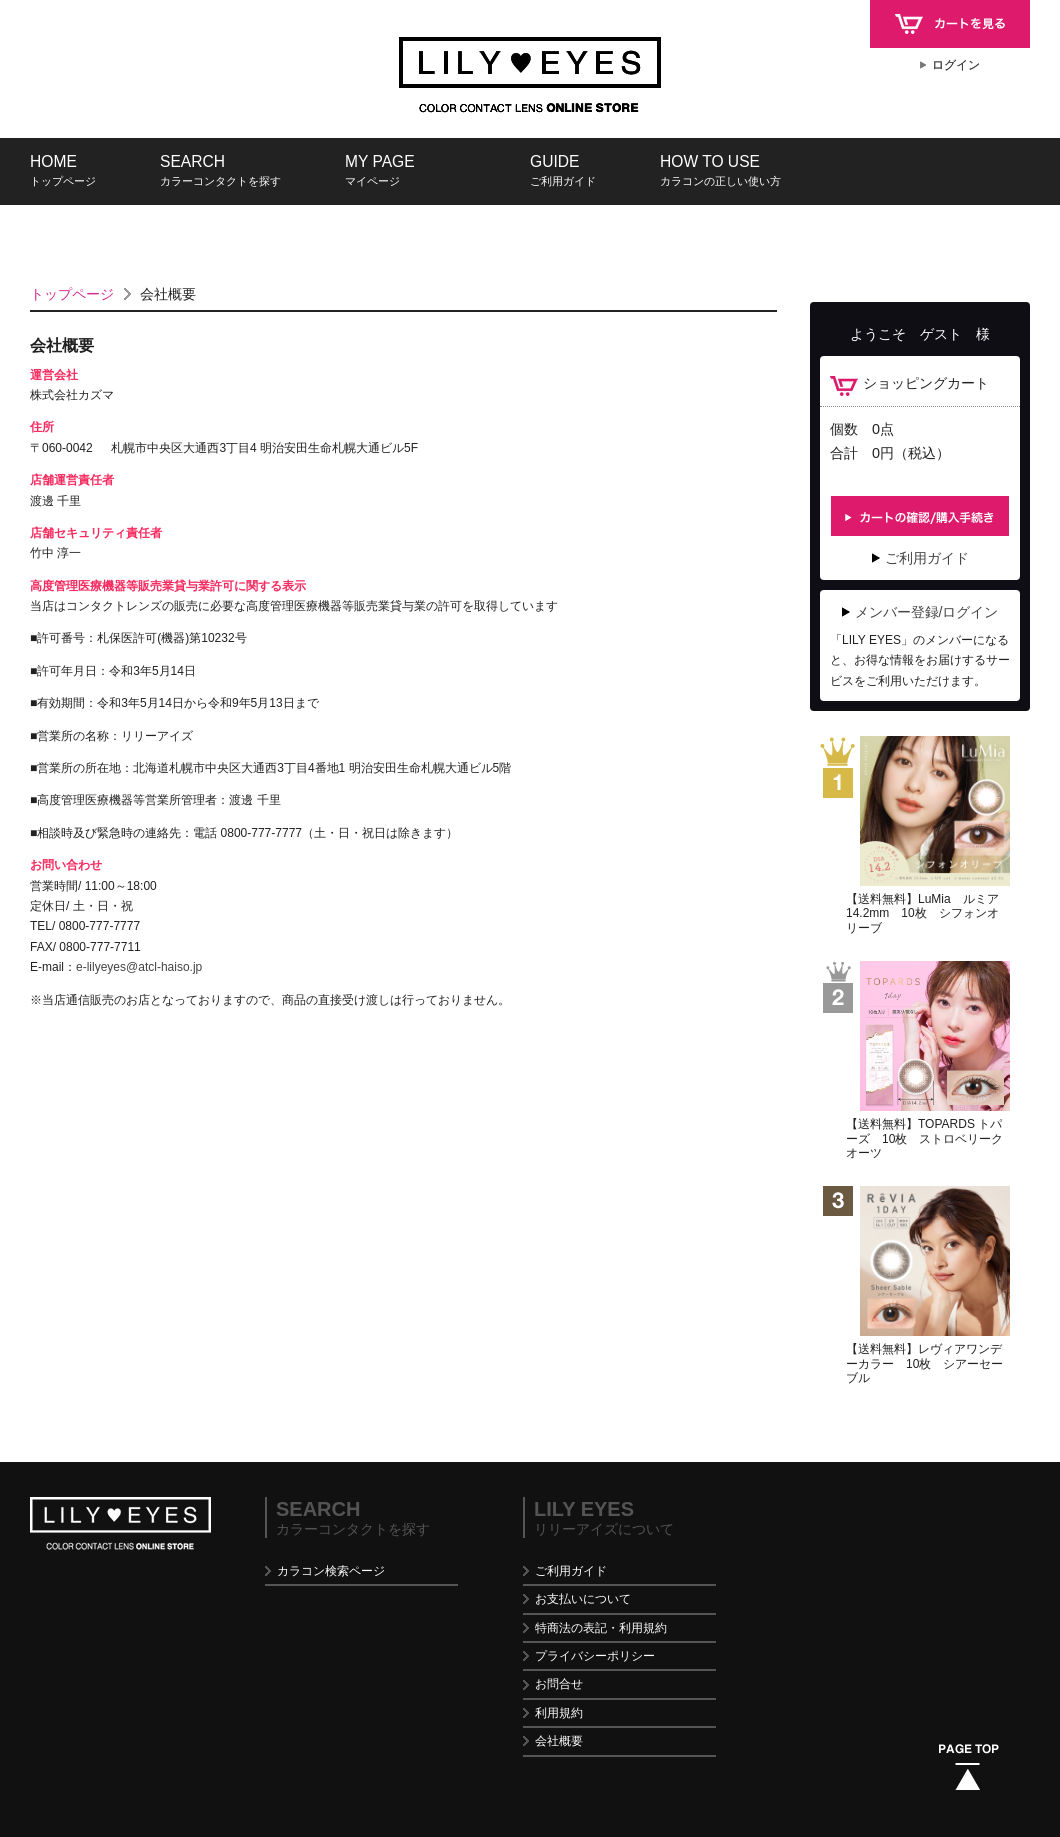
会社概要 (559, 1741)
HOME (63, 170)
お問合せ (559, 1684)
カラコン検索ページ (331, 1571)
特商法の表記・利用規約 (601, 1628)
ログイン (956, 65)
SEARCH (220, 170)
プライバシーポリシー (595, 1656)
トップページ (72, 294)
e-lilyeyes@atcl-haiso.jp (139, 967)
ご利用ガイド (927, 558)
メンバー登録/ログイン (927, 612)
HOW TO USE (720, 170)
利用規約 (559, 1713)
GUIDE (563, 170)
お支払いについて (583, 1599)
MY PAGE (380, 170)
